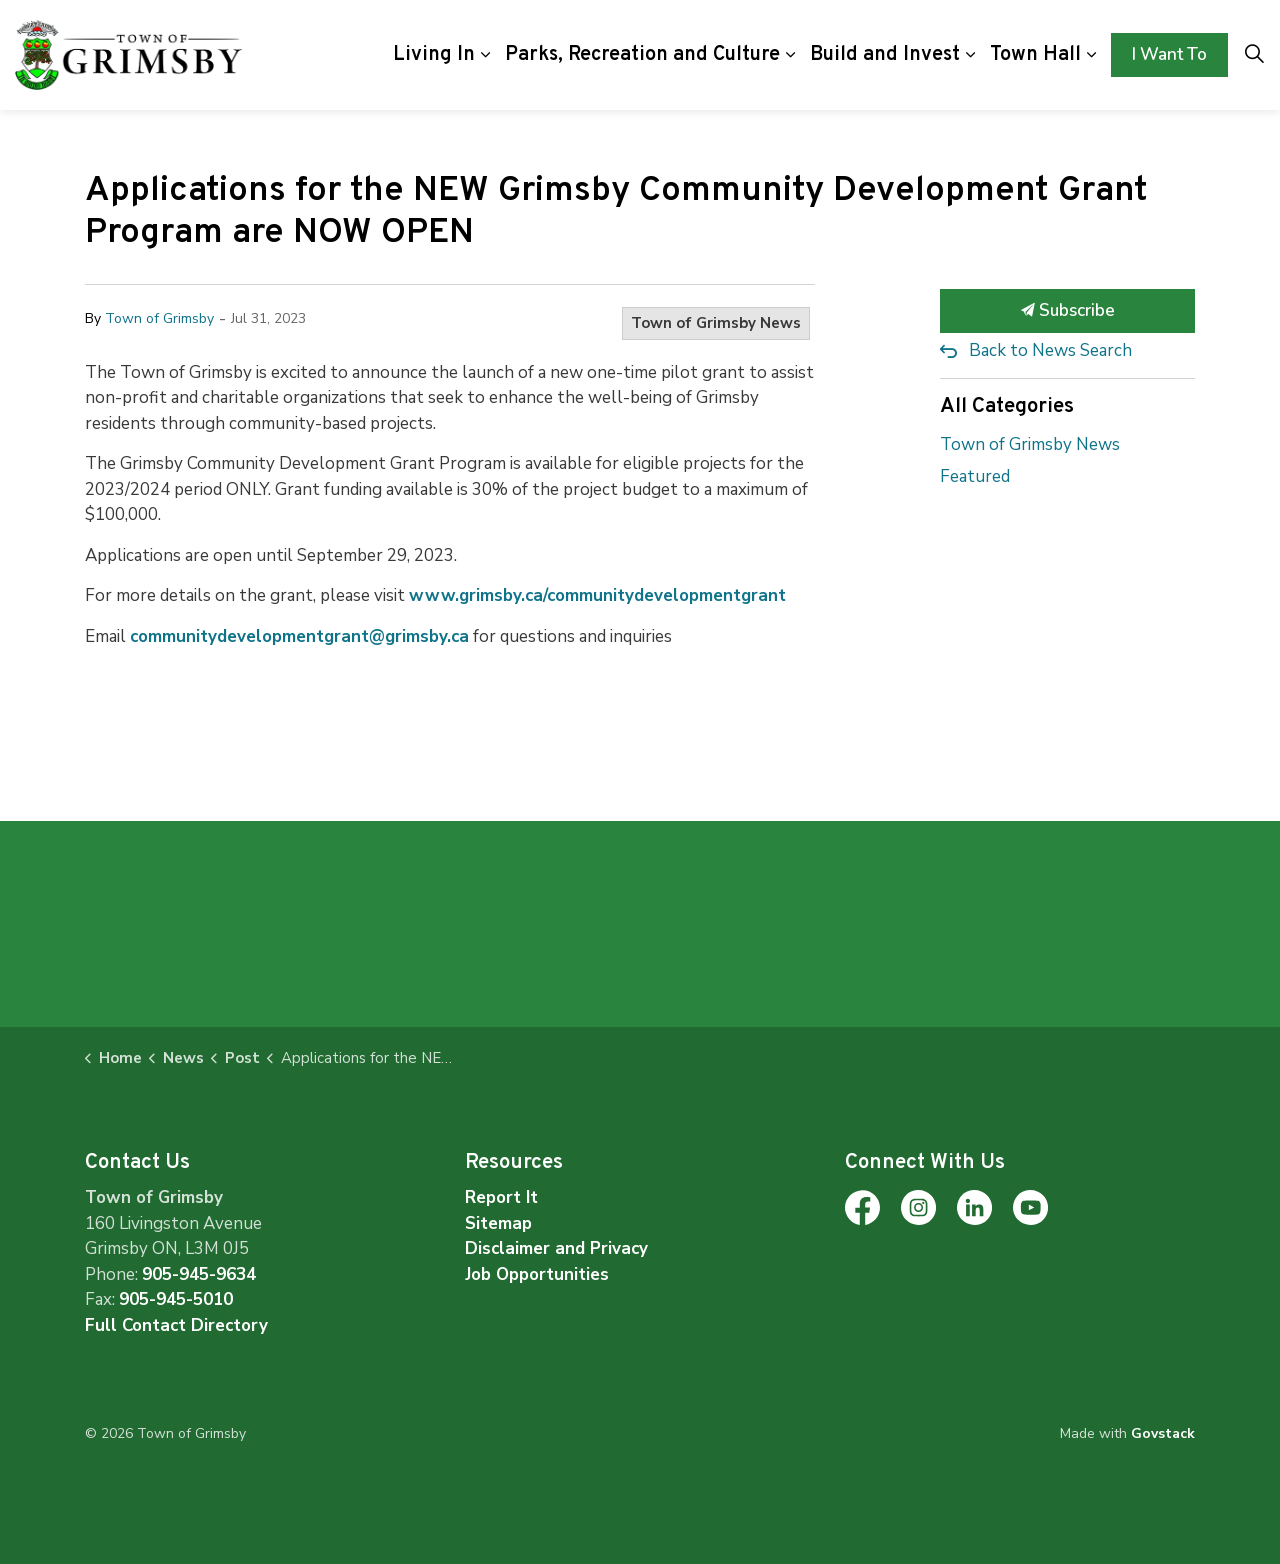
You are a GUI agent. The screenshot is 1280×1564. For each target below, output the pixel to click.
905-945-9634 (199, 1274)
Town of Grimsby (159, 318)
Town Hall (1035, 55)
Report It (501, 1197)
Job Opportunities (537, 1274)
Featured (975, 476)
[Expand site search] (1254, 55)
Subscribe (1067, 311)
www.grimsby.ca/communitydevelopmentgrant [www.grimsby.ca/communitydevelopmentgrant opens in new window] (597, 595)
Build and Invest (885, 55)
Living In (434, 55)
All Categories (1007, 406)
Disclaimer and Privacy (556, 1248)
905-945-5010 (176, 1299)
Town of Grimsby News (716, 323)
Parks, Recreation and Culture (642, 55)
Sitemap (498, 1223)
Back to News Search (1050, 350)
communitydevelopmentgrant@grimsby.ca (299, 636)
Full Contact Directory (176, 1325)
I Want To (1169, 55)
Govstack (1163, 1433)
